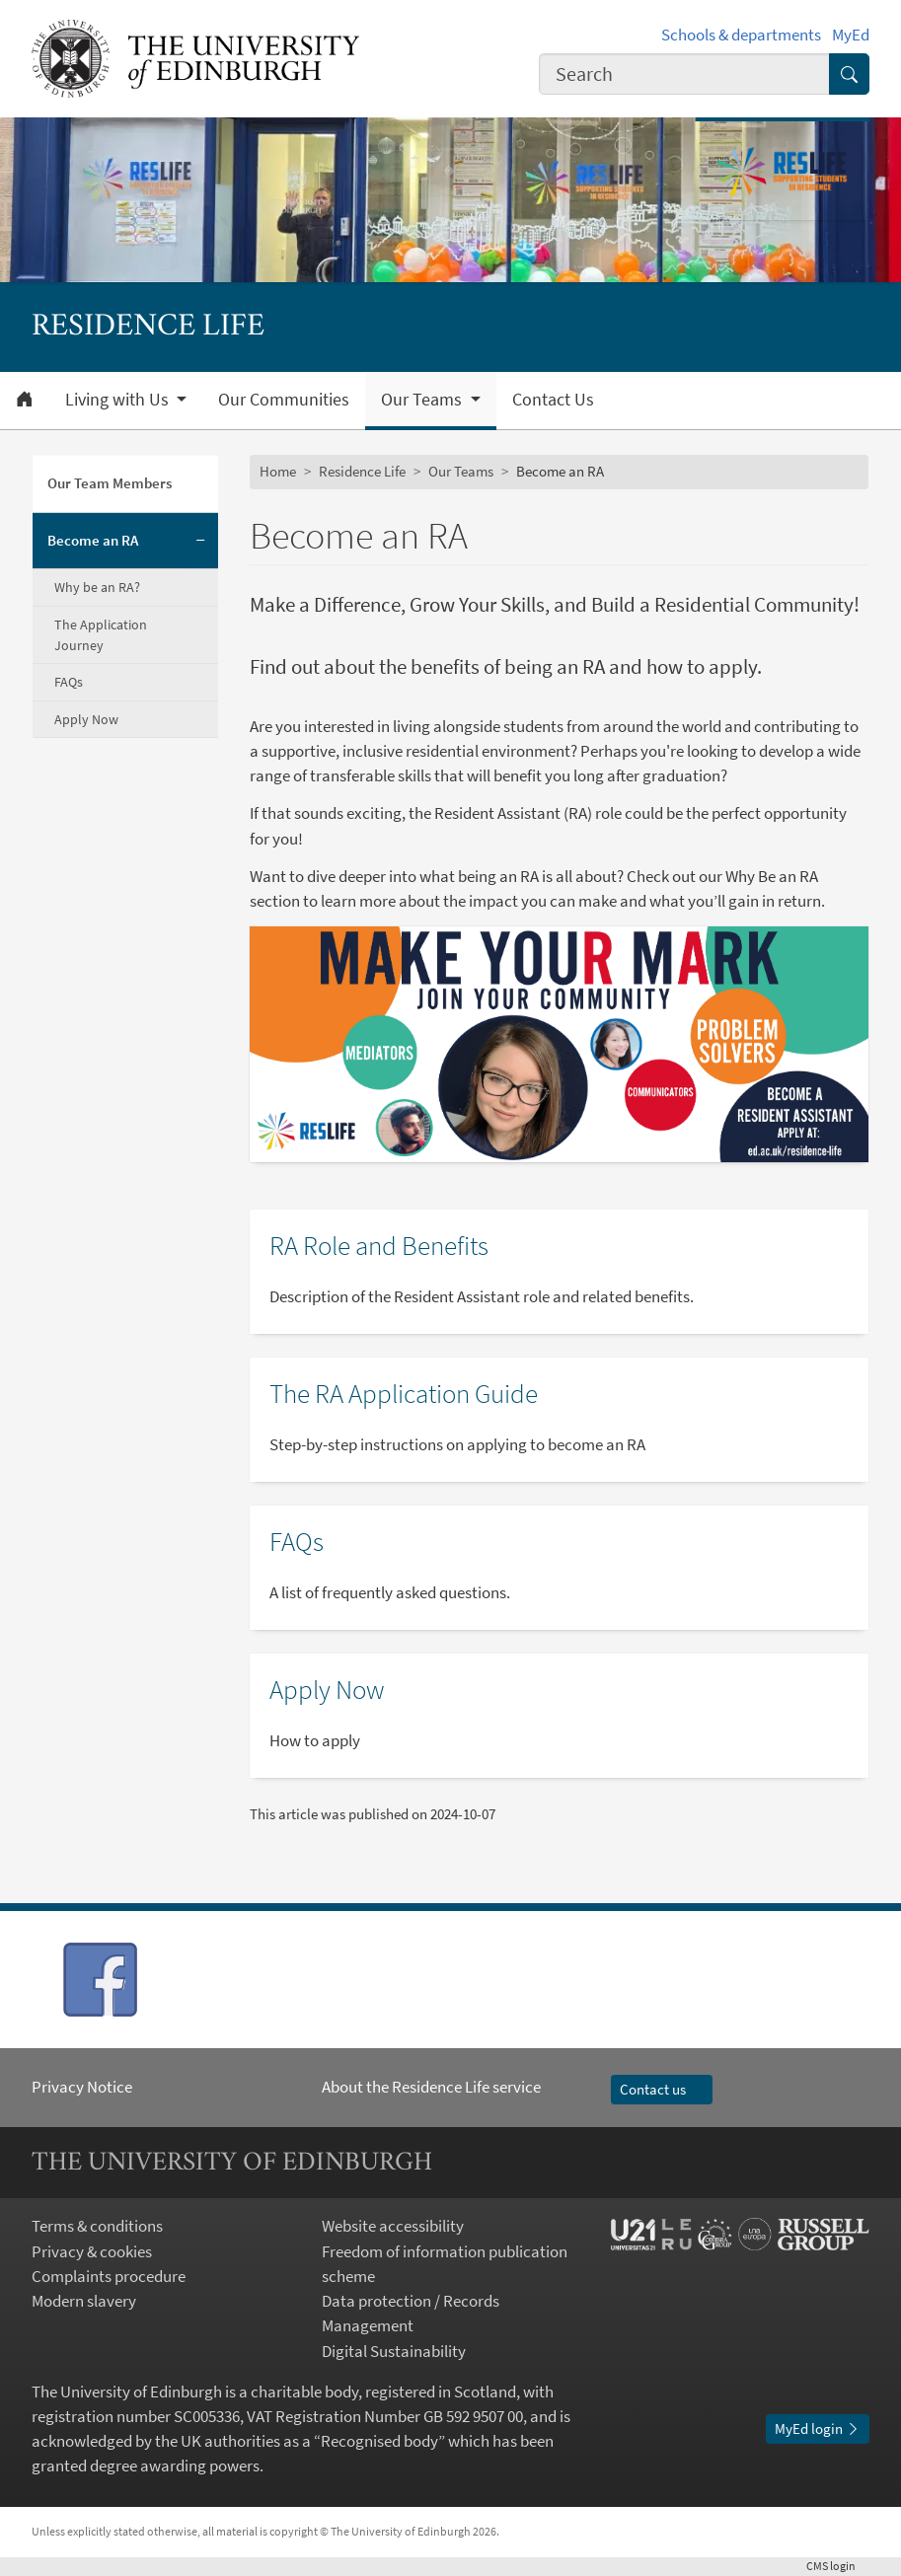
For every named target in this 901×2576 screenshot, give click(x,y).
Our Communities (283, 399)
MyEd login (818, 2428)
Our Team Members (109, 483)
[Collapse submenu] (201, 541)
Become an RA (92, 540)
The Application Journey (100, 635)
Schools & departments (741, 34)
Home (278, 471)
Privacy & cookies (92, 2251)
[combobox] (684, 74)
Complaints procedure (109, 2276)
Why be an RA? (97, 587)
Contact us (662, 2089)
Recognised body (379, 2441)
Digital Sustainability (394, 2351)
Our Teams (460, 471)
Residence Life (362, 471)
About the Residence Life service (431, 2087)
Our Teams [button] (423, 399)
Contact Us (553, 399)
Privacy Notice (82, 2087)
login (837, 2565)
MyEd (850, 34)
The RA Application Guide (403, 1393)
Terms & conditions (97, 2226)
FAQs (68, 682)
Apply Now (86, 719)
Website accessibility (393, 2226)
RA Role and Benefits (378, 1245)
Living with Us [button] (119, 399)
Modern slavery (84, 2301)
